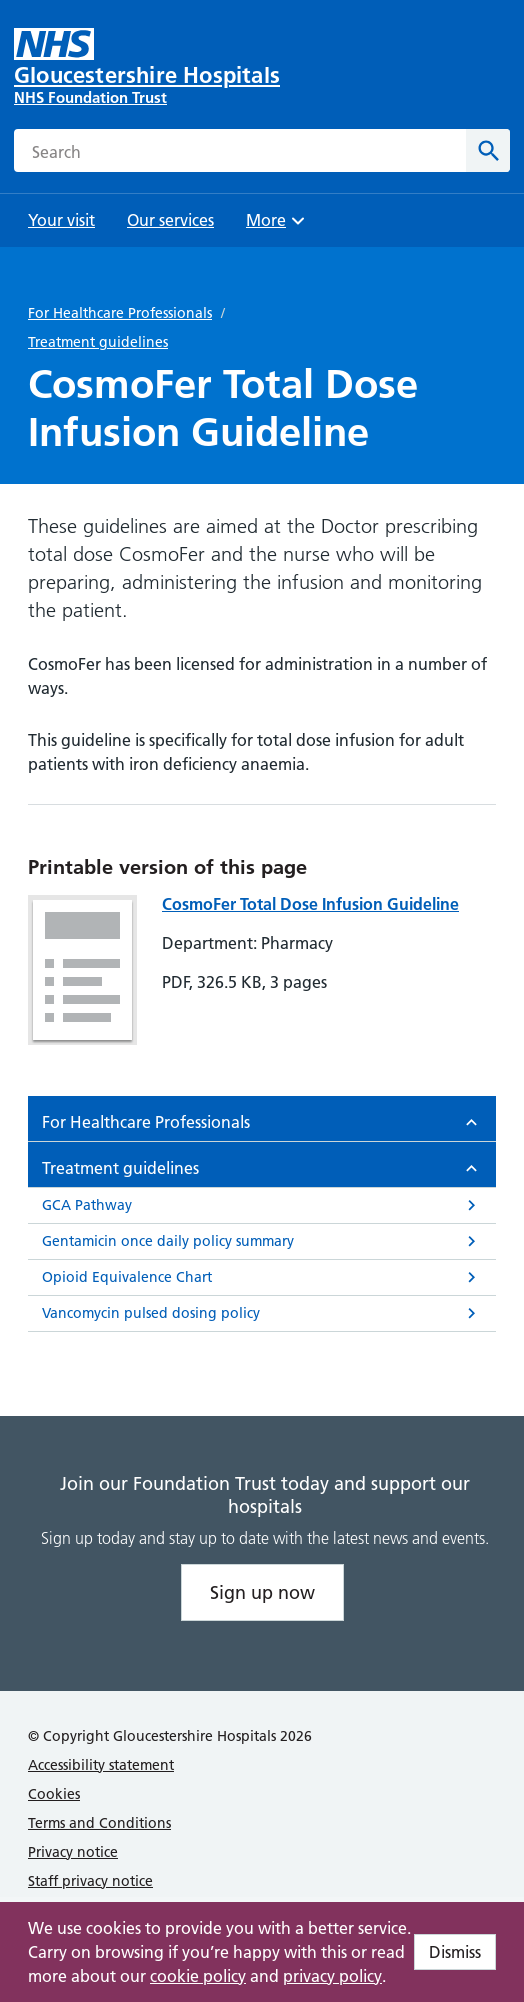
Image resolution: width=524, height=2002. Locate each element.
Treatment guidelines (98, 342)
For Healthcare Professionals (120, 313)
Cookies (54, 1794)
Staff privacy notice (90, 1881)
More (278, 226)
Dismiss (455, 1952)
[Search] (488, 150)
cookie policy (198, 1976)
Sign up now (262, 1592)
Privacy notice (73, 1852)
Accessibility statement (101, 1765)
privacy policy (332, 1976)
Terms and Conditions (99, 1823)
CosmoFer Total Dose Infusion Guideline (310, 904)
